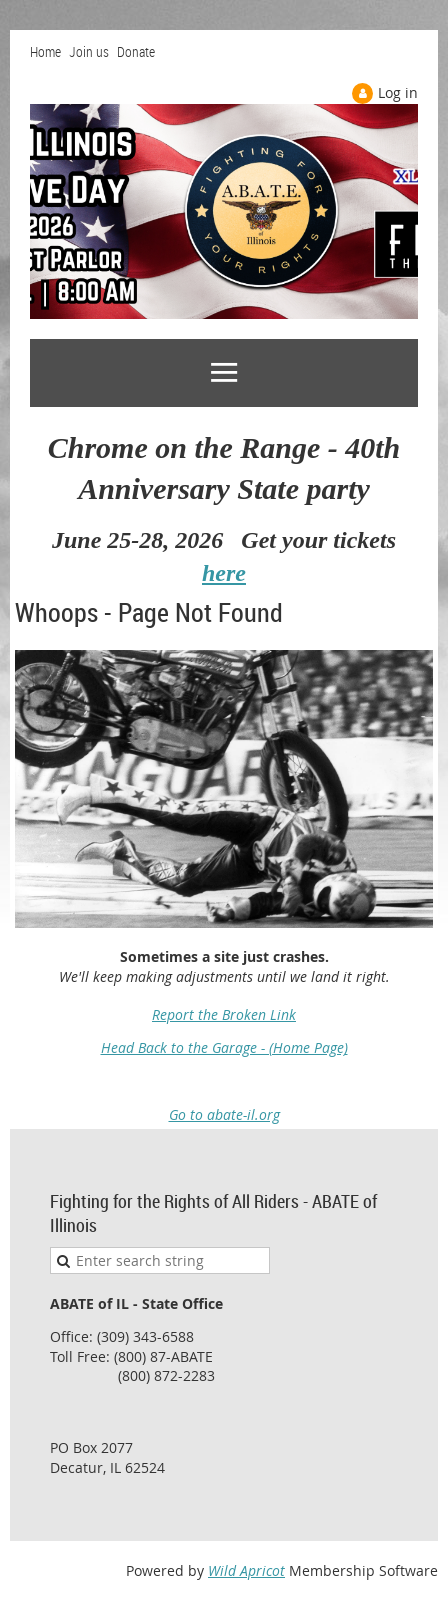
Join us (89, 51)
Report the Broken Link (224, 1014)
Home (45, 51)
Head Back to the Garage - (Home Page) (224, 1047)
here (224, 573)
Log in (398, 92)
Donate (136, 51)
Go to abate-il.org (224, 1114)
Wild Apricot (246, 1570)
